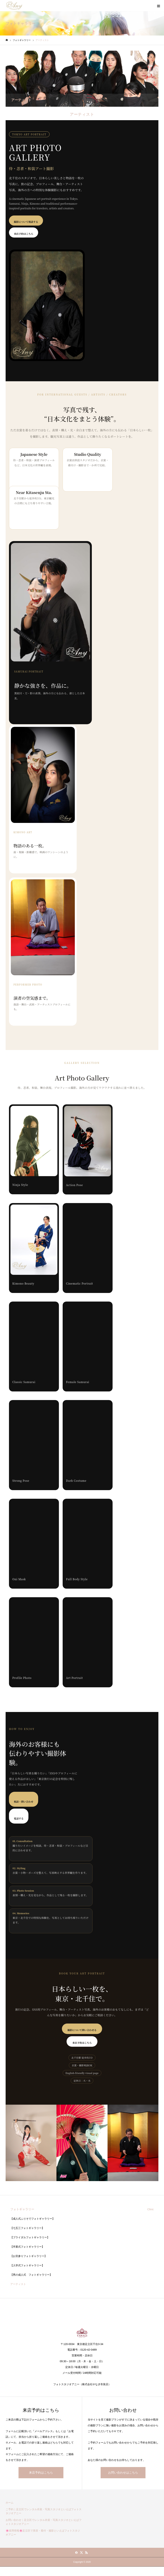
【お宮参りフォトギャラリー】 (28, 2256)
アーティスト (18, 2284)
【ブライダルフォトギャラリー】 (30, 2237)
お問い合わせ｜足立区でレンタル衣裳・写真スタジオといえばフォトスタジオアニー (44, 2521)
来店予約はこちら (23, 233)
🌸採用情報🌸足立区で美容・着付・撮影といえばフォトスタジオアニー (43, 2532)
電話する (19, 1818)
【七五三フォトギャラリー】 (27, 2228)
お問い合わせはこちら (123, 2472)
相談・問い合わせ (23, 1801)
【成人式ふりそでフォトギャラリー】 (32, 2218)
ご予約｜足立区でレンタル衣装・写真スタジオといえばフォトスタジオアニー (44, 2511)
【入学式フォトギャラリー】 (27, 2265)
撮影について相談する (26, 222)
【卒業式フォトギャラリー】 (27, 2246)
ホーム (9, 2502)
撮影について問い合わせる (82, 2030)
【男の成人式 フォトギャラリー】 (31, 2274)
